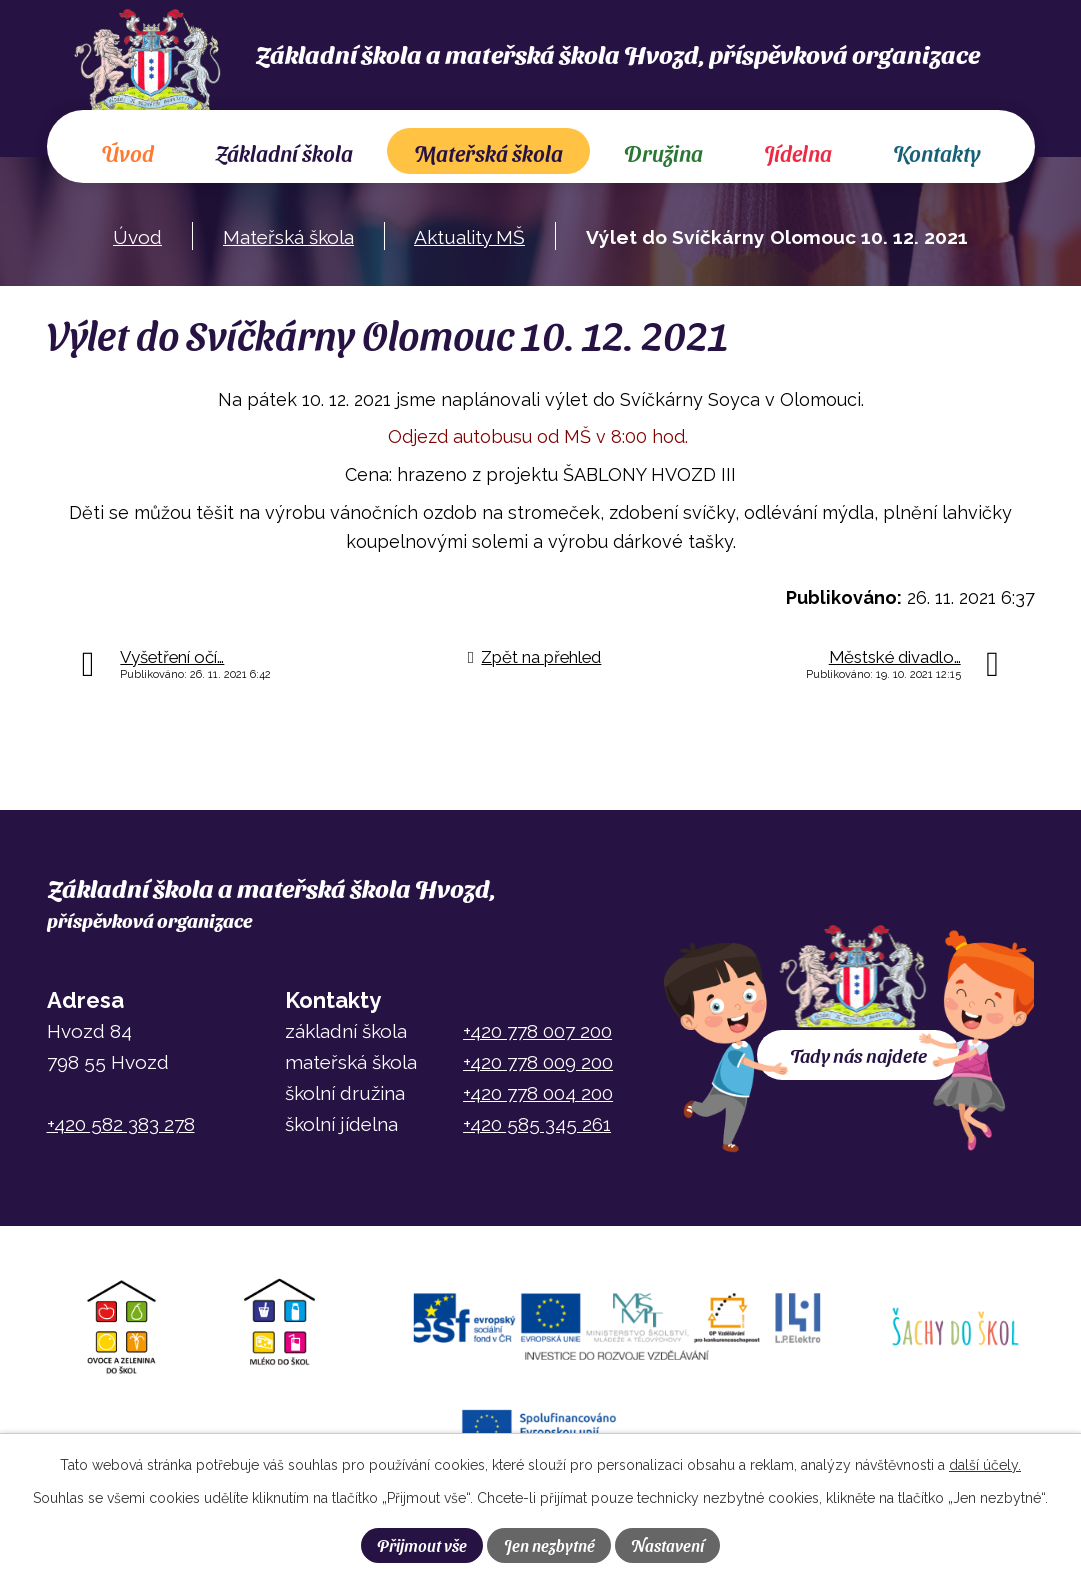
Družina (663, 153)
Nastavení (667, 1545)
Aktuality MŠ (469, 237)
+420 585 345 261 (537, 1124)
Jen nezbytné (549, 1545)
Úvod (127, 153)
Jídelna (798, 153)
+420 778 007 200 (537, 1031)
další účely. (985, 1465)
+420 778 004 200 (538, 1093)
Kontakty (936, 153)
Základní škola (284, 153)
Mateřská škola (488, 153)
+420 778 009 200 (538, 1062)
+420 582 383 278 (121, 1124)
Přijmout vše (422, 1545)
